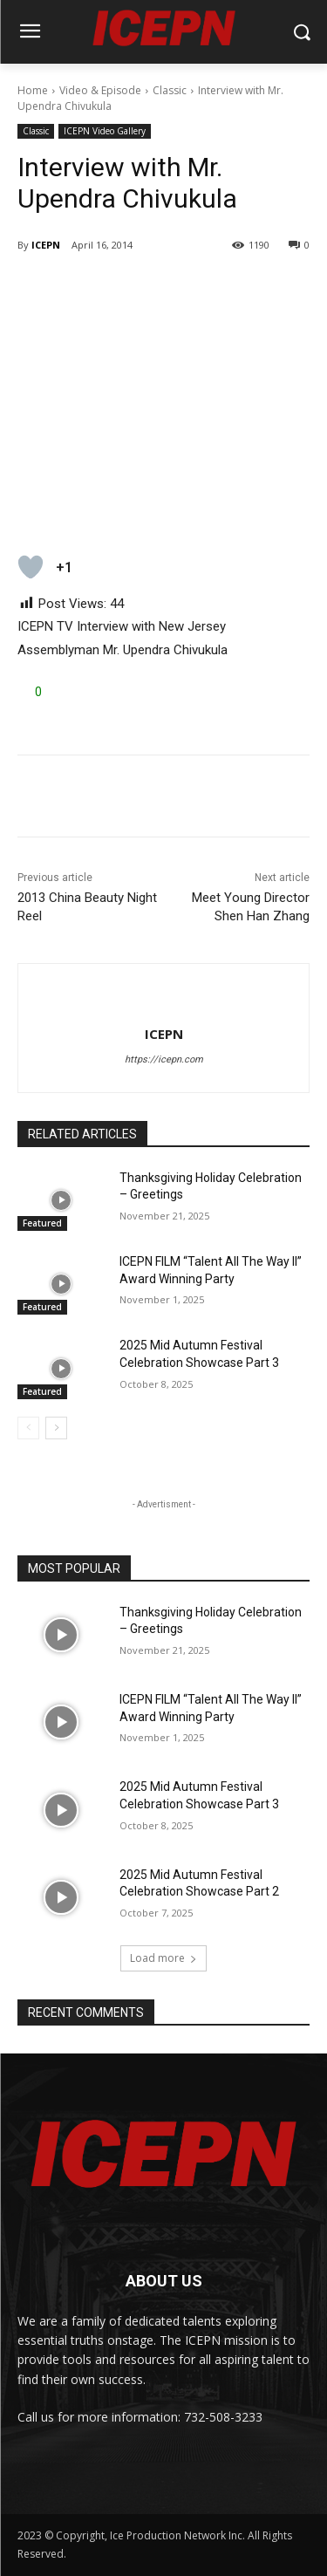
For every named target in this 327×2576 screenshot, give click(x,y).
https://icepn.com (164, 1059)
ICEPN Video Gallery (104, 131)
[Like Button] (30, 567)
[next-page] (56, 1428)
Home (32, 90)
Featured (42, 1223)
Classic (170, 90)
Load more (163, 1958)
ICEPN (45, 244)
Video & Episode (100, 90)
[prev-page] (28, 1428)
